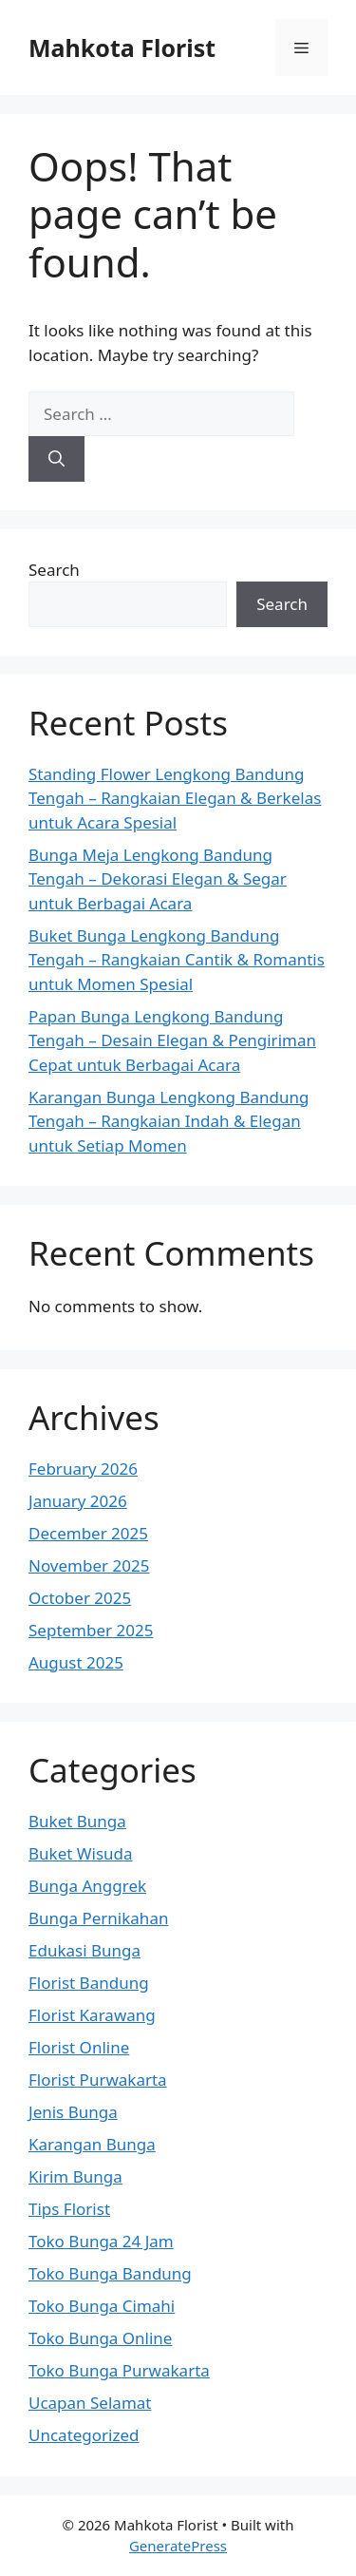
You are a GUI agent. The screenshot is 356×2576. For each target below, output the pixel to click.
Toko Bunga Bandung (110, 2273)
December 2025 (88, 1533)
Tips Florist (69, 2209)
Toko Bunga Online (100, 2338)
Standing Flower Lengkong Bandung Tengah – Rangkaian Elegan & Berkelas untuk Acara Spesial (174, 798)
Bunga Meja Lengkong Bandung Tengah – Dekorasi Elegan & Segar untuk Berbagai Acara (157, 879)
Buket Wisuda (80, 1853)
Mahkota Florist (121, 47)
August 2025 (75, 1662)
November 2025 (88, 1565)
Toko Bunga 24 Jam (101, 2241)
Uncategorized (84, 2435)
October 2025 (79, 1598)
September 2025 (90, 1630)
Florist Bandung (88, 1983)
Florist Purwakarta (97, 2079)
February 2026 (83, 1468)
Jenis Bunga (73, 2112)
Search (54, 570)
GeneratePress (178, 2545)
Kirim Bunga (75, 2176)
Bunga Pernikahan (98, 1918)
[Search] (56, 459)
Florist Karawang (92, 2015)
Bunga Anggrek (87, 1886)
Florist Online (78, 2047)
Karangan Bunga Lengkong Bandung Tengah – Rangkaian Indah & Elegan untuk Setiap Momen (168, 1121)
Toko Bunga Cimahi (101, 2306)
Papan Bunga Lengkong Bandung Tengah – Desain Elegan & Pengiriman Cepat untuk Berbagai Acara (172, 1040)
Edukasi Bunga (84, 1950)
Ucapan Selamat (89, 2403)
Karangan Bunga (92, 2144)
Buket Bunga (77, 1821)
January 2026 (77, 1501)
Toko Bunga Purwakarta (119, 2370)
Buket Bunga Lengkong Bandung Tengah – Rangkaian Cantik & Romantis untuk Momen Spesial (176, 960)
